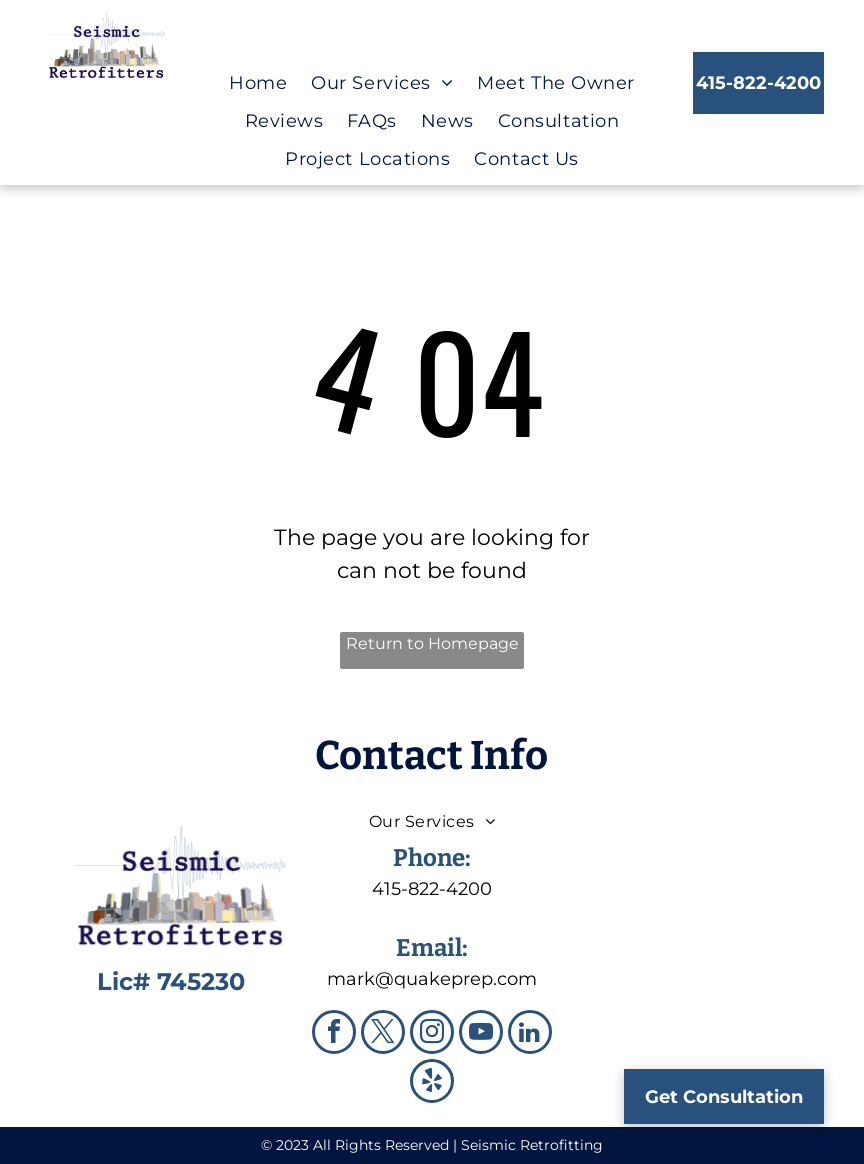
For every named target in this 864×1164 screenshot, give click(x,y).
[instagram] (432, 1034)
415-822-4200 (432, 889)
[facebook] (334, 1034)
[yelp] (432, 1083)
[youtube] (481, 1034)
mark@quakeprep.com (432, 979)
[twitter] (383, 1034)
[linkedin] (530, 1034)
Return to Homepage (432, 643)
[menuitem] (258, 83)
